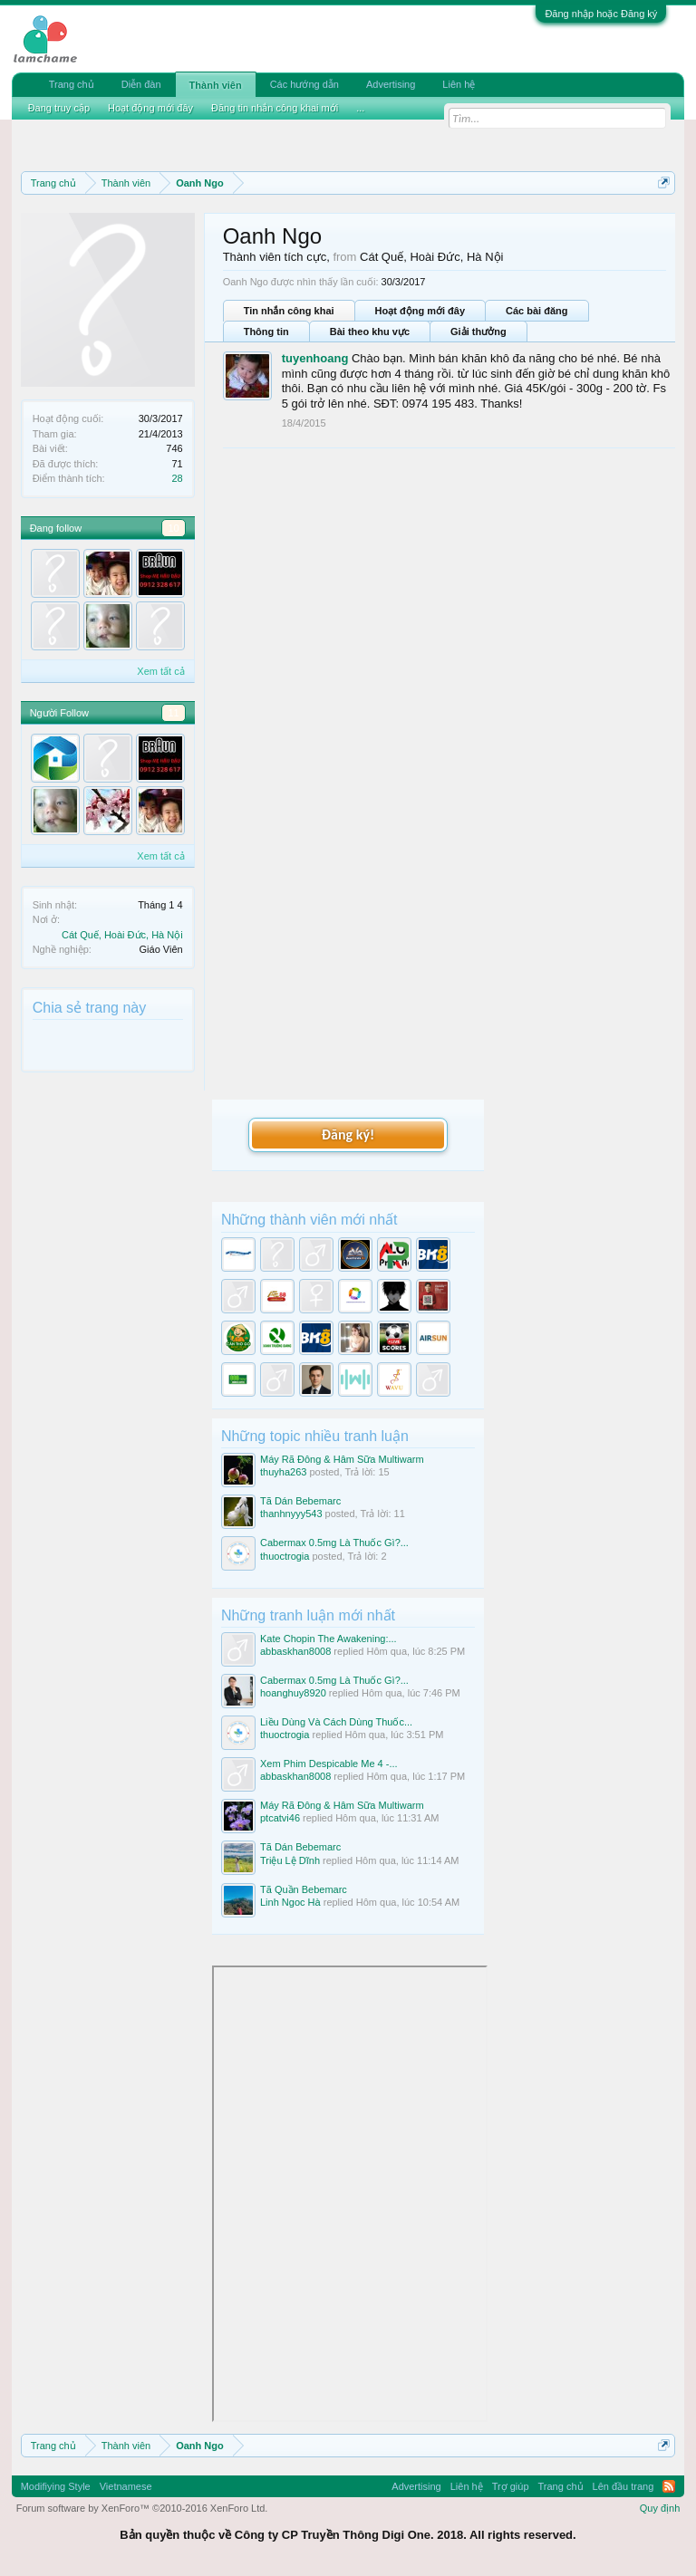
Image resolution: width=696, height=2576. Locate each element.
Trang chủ (71, 84)
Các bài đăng (536, 310)
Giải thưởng (478, 331)
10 (173, 528)
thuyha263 (283, 1471)
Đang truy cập (59, 107)
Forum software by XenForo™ (142, 2508)
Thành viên (215, 85)
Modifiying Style (56, 2486)
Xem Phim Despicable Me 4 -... (329, 1763)
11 (173, 712)
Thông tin (266, 331)
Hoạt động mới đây (420, 310)
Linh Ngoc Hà (290, 1902)
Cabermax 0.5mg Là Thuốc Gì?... (334, 1542)
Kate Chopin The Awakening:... (328, 1638)
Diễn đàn (141, 84)
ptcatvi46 (280, 1817)
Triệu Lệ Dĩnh (290, 1860)
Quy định (660, 2508)
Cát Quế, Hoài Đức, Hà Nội (122, 934)
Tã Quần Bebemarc (303, 1889)
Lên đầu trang (623, 2486)
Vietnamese (126, 2486)
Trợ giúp (510, 2486)
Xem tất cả (160, 671)
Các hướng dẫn (304, 84)
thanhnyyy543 (291, 1513)
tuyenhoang (315, 358)
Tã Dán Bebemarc (300, 1500)
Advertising (390, 84)
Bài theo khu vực (370, 331)
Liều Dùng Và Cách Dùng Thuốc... (336, 1721)
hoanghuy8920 (293, 1692)
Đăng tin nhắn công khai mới (274, 107)
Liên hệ (458, 84)
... (360, 107)
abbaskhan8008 (295, 1651)
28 (176, 478)
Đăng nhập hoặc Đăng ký (601, 13)
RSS (668, 2486)
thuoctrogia (284, 1556)
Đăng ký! (348, 1134)
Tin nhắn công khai (289, 310)
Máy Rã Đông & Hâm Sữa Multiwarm (342, 1459)
